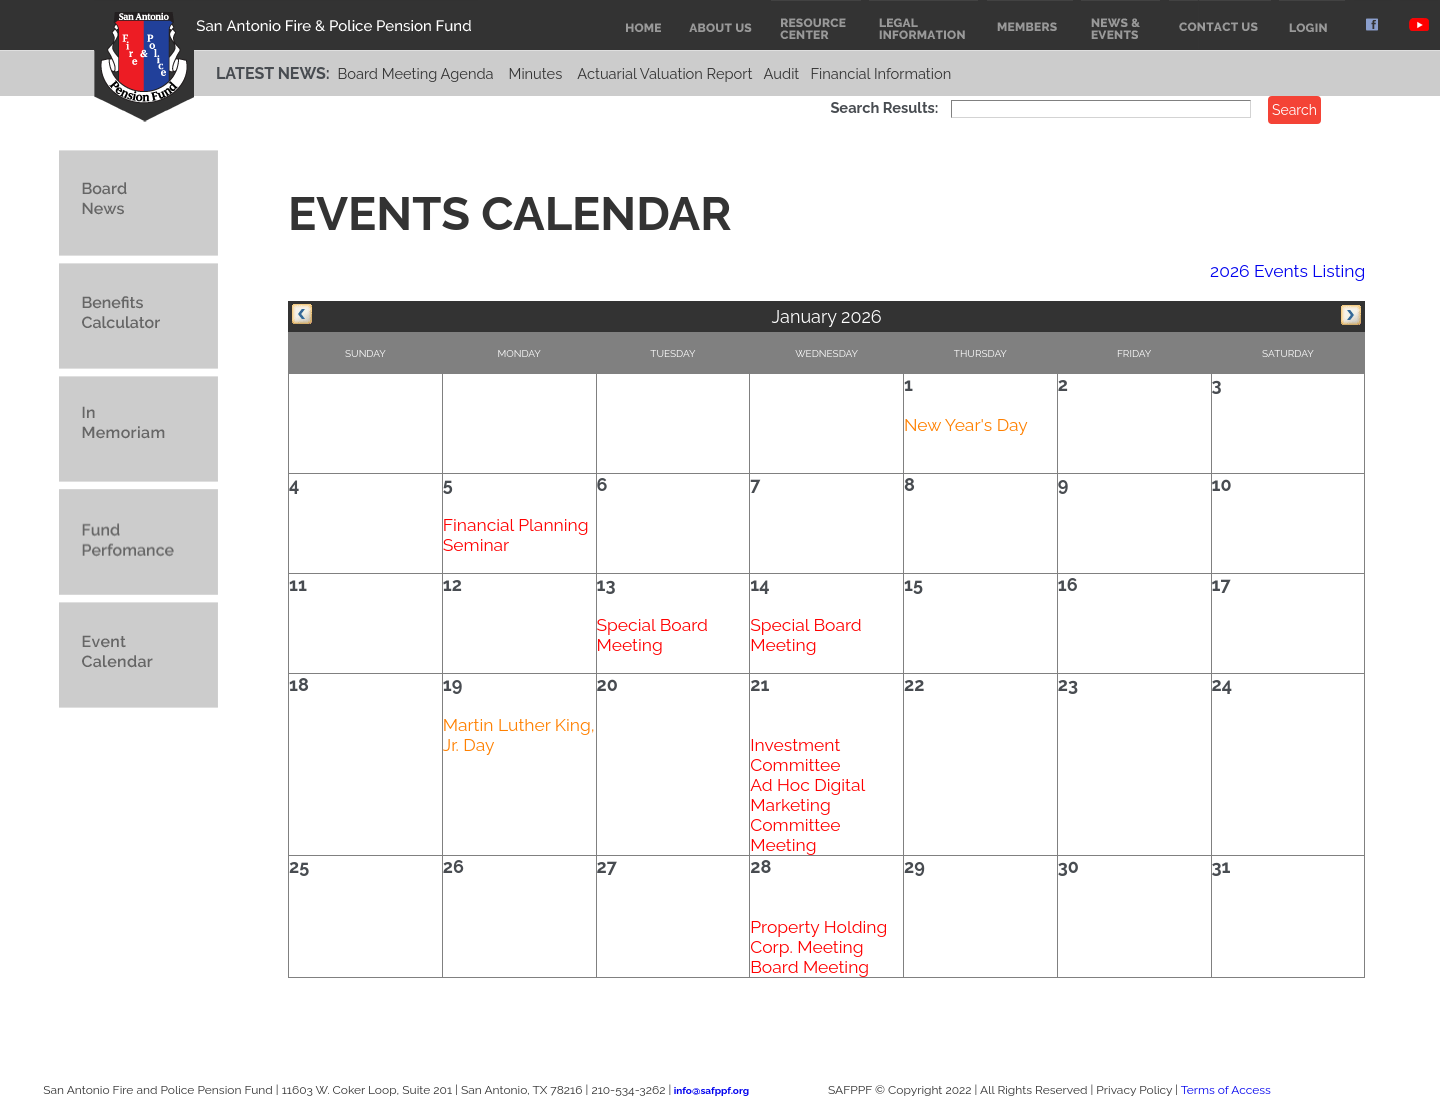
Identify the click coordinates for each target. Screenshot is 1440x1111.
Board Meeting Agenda (415, 73)
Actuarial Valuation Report (664, 73)
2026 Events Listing (1287, 271)
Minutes (536, 73)
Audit (782, 73)
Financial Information (880, 73)
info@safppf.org (711, 1090)
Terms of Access (1226, 1090)
